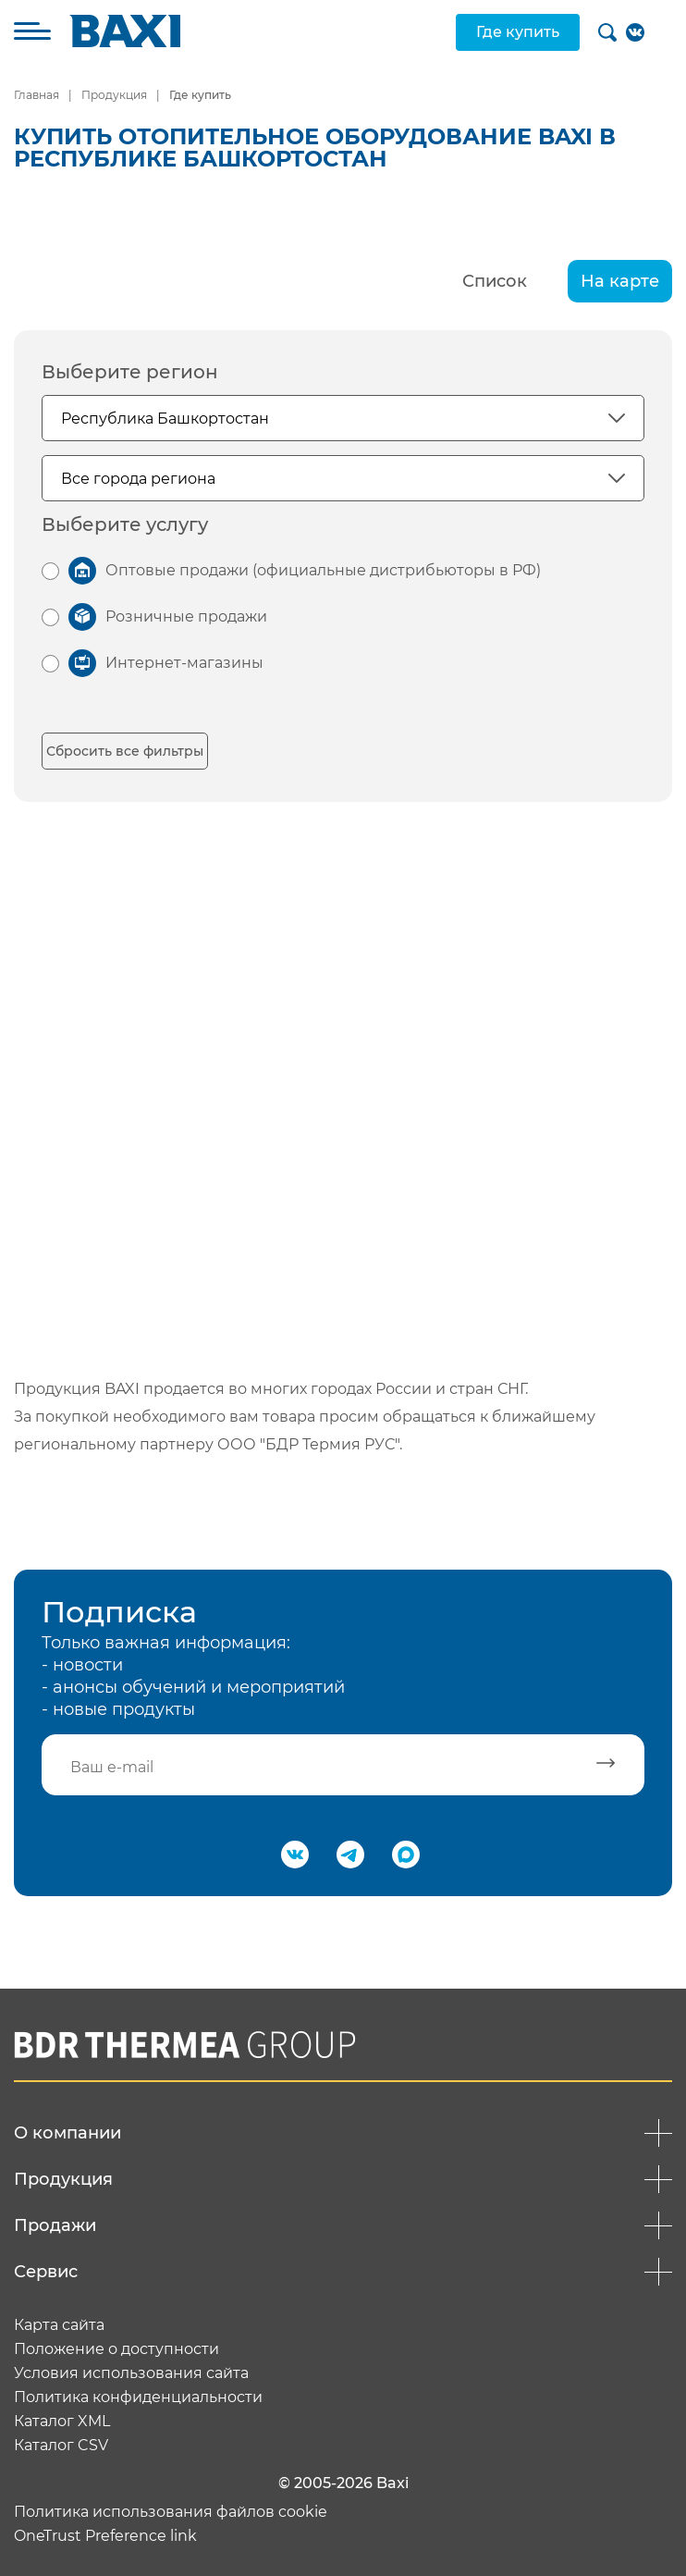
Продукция (114, 95)
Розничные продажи (186, 616)
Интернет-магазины (184, 663)
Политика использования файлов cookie (170, 2512)
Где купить (517, 32)
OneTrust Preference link (105, 2536)
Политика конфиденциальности (138, 2397)
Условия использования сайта (131, 2373)
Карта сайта (59, 2325)
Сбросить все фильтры (124, 751)
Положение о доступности (116, 2349)
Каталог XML (62, 2421)
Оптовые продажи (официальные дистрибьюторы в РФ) (323, 570)
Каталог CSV (61, 2445)
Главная (36, 95)
